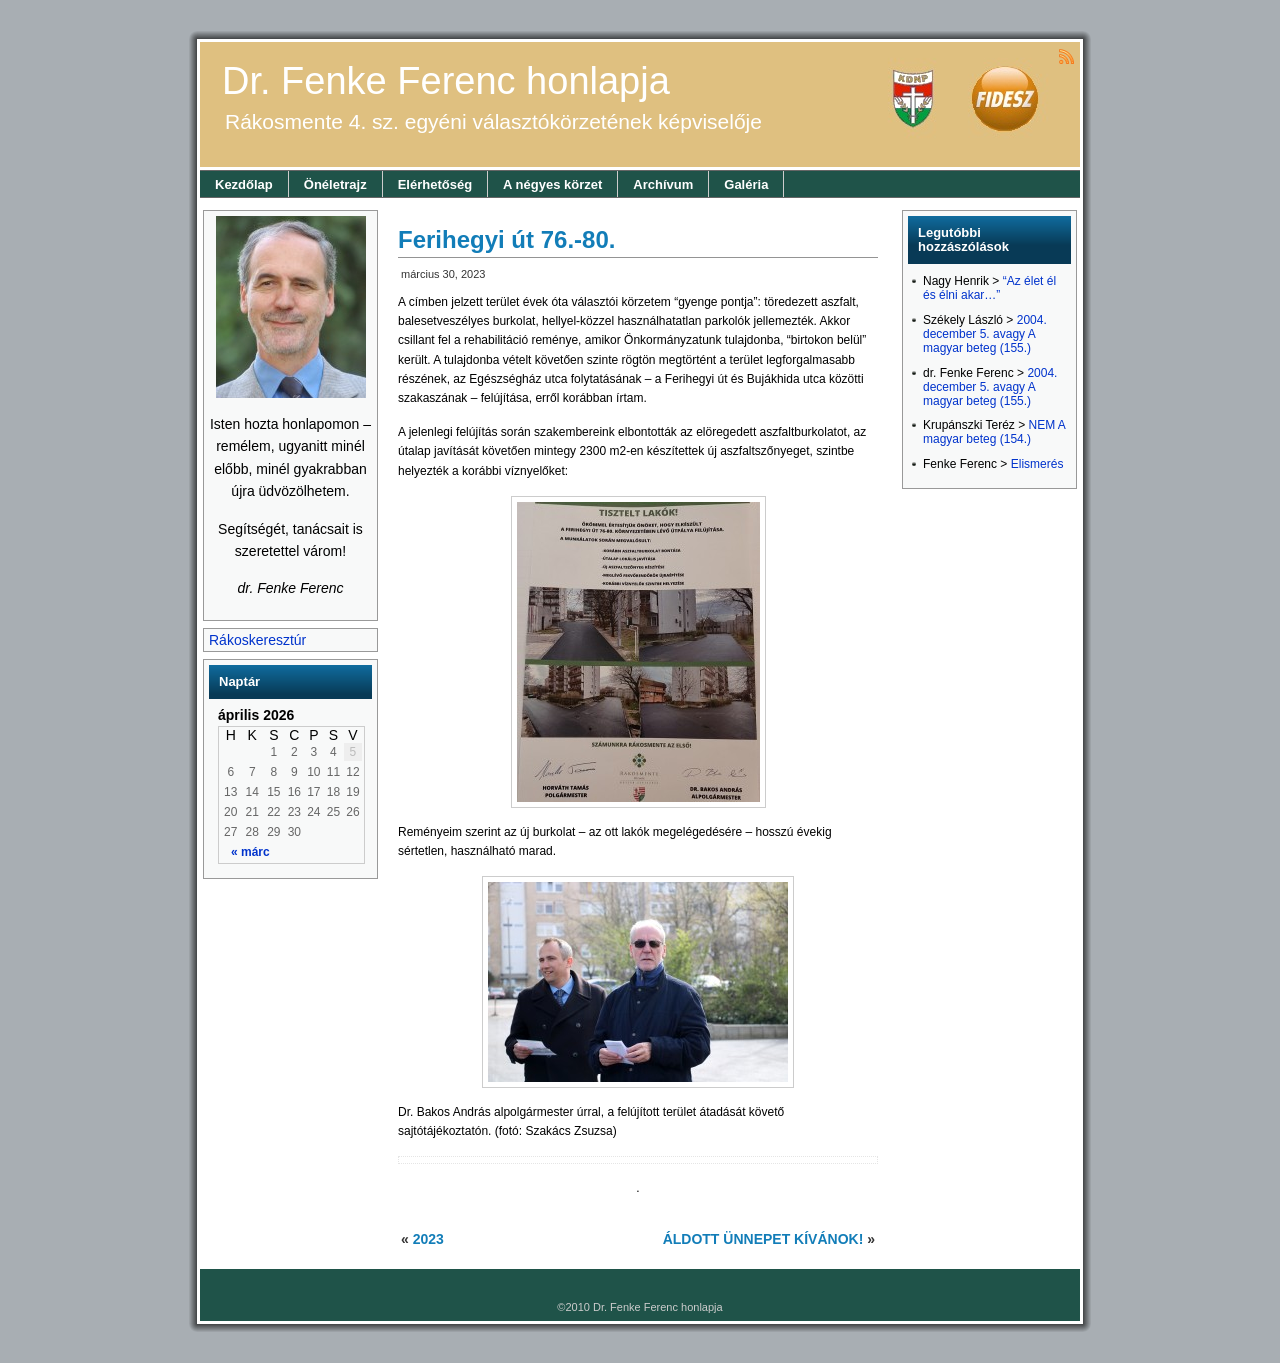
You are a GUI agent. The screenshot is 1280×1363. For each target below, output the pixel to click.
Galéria (746, 184)
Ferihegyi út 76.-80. (506, 239)
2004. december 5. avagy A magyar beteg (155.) (985, 334)
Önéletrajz (335, 184)
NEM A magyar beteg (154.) (994, 432)
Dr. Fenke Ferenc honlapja (446, 81)
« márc (250, 852)
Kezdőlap (244, 184)
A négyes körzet (552, 184)
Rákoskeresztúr (257, 640)
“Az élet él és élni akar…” (989, 288)
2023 (428, 1239)
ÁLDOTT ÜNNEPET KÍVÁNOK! (763, 1239)
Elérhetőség (435, 184)
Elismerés (1037, 464)
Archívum (663, 184)
